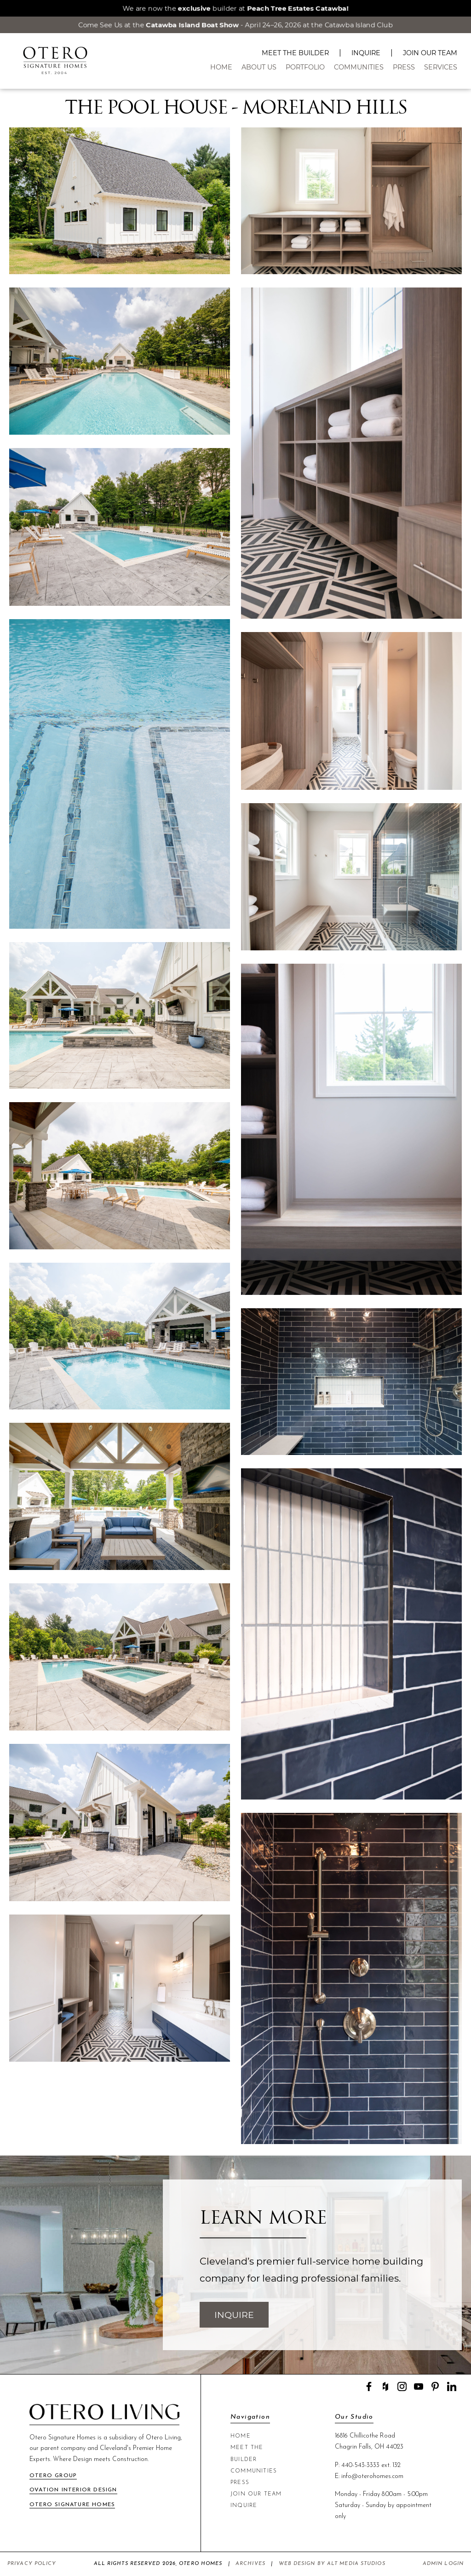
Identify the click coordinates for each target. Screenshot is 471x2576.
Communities (359, 67)
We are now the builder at (235, 8)
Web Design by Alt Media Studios (332, 2563)
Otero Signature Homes (72, 2504)
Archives (250, 2563)
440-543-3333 (360, 2465)
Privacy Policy (31, 2563)
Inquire (365, 53)
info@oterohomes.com (372, 2476)
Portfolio (305, 67)
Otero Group (53, 2475)
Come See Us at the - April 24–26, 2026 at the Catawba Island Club (236, 25)
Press (404, 67)
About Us (258, 67)
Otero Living (163, 2438)
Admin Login (443, 2563)
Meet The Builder (295, 53)
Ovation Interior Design (73, 2490)
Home (221, 67)
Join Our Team (430, 53)
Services (440, 67)
